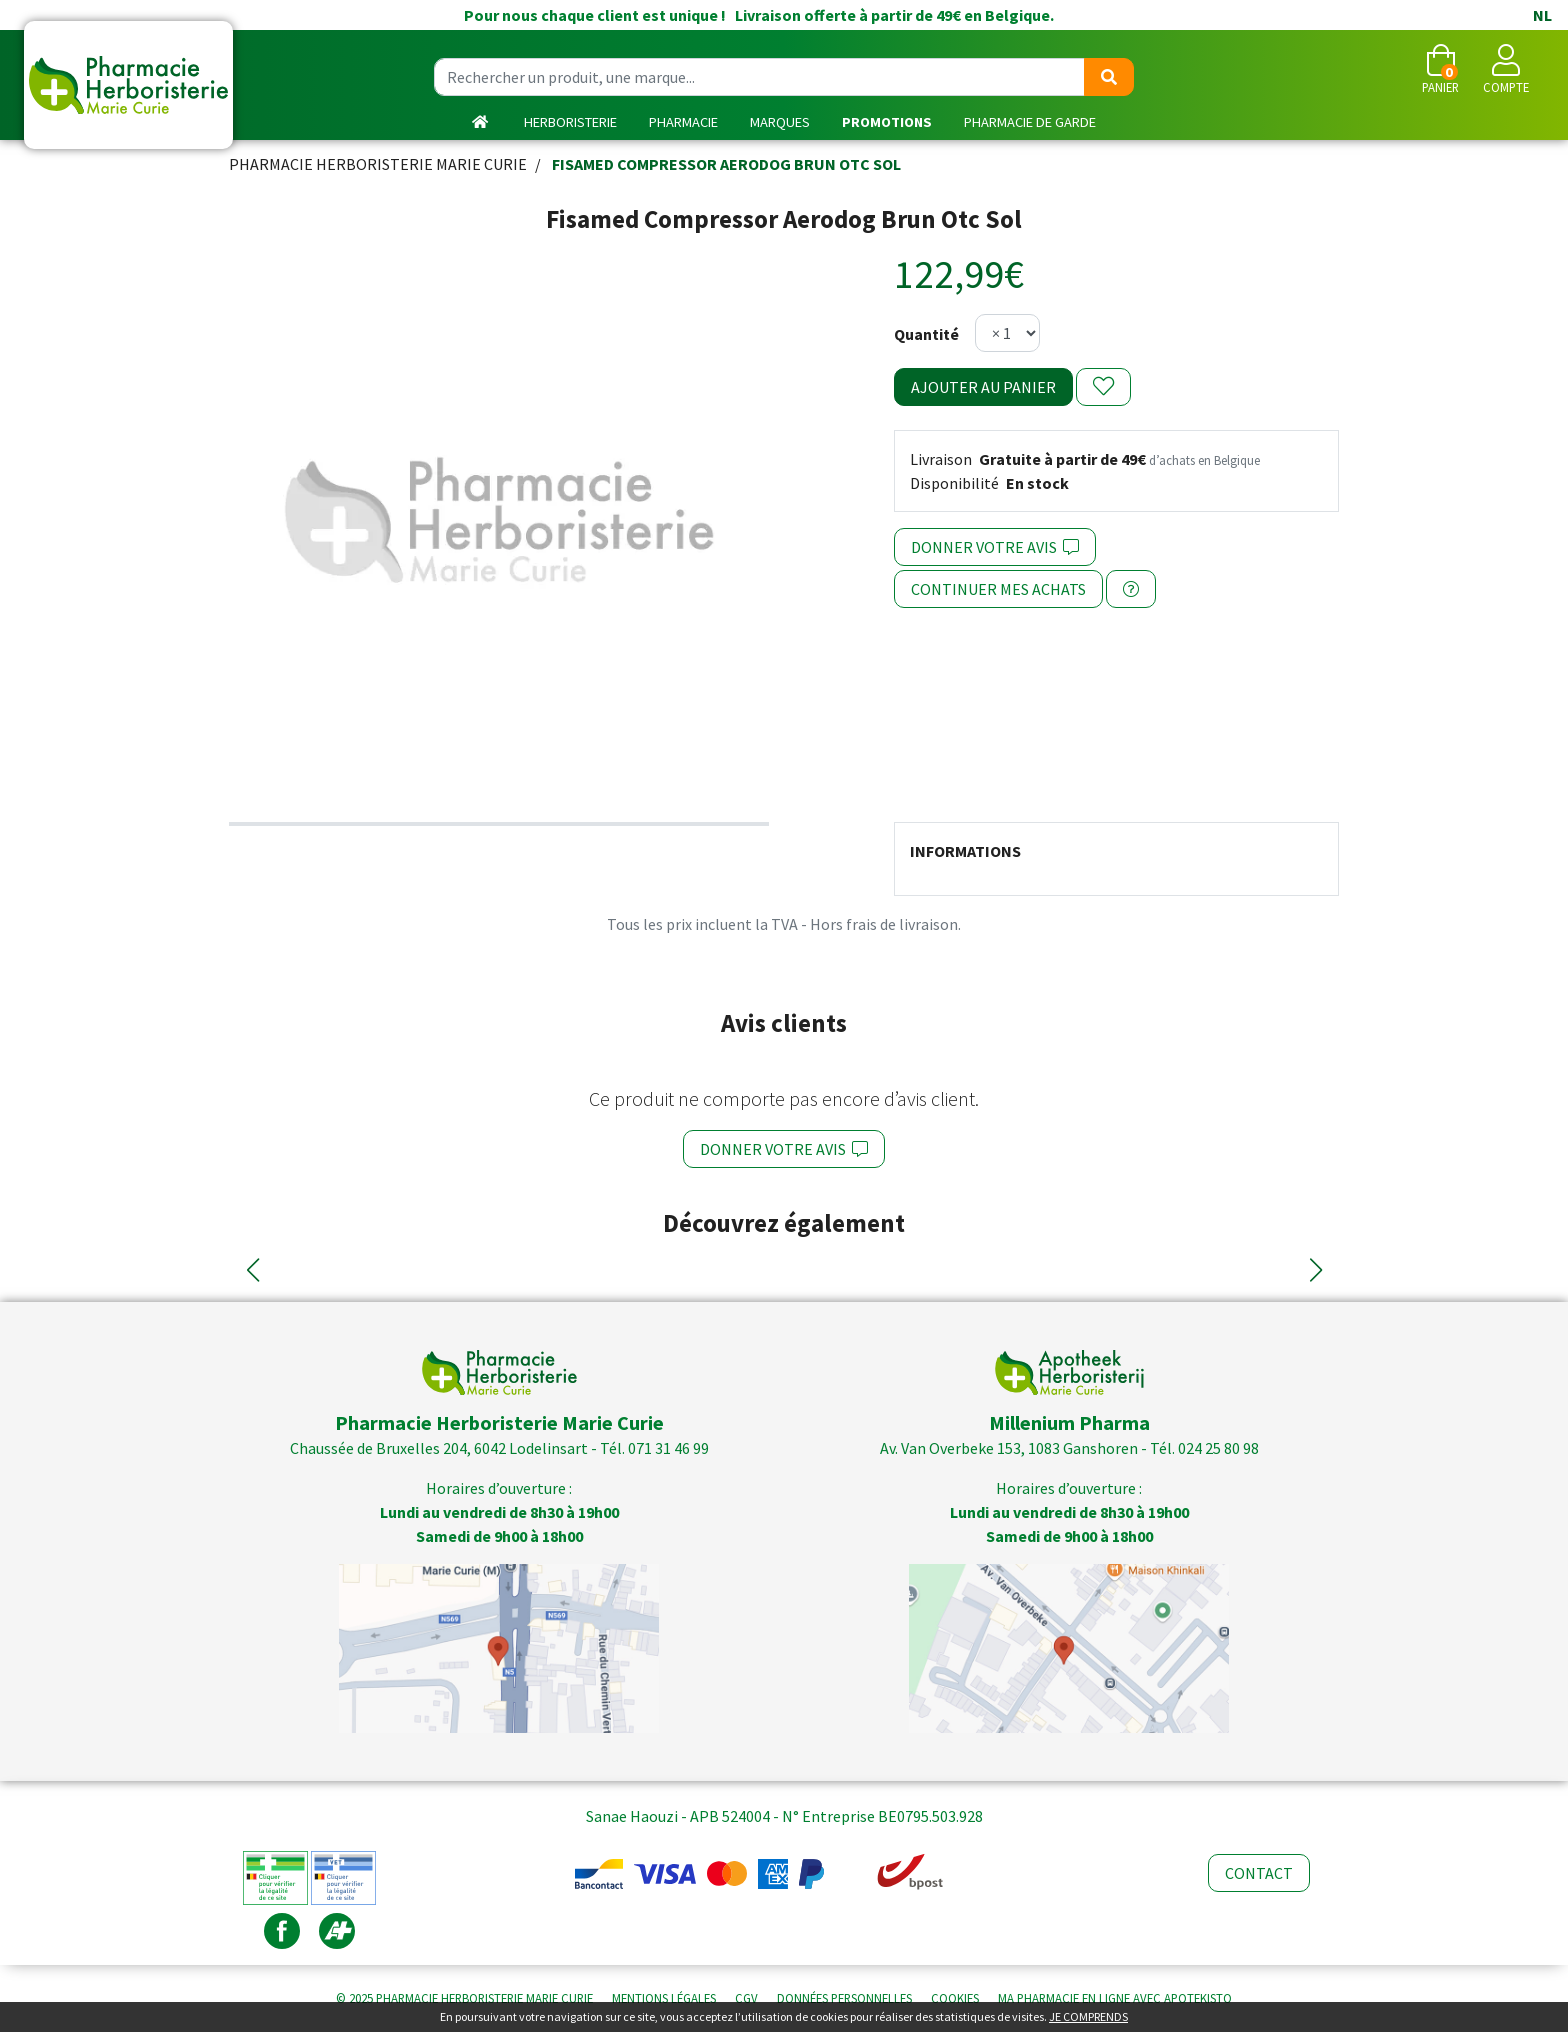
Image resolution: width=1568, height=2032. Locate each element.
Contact (1259, 1873)
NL (1542, 15)
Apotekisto (1115, 1998)
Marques (780, 122)
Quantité (926, 334)
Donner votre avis (995, 547)
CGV (746, 1998)
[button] (252, 1270)
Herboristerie (570, 122)
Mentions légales (664, 1998)
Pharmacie (683, 122)
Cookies (955, 1998)
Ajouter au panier (983, 387)
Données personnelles (844, 1998)
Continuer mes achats (998, 589)
